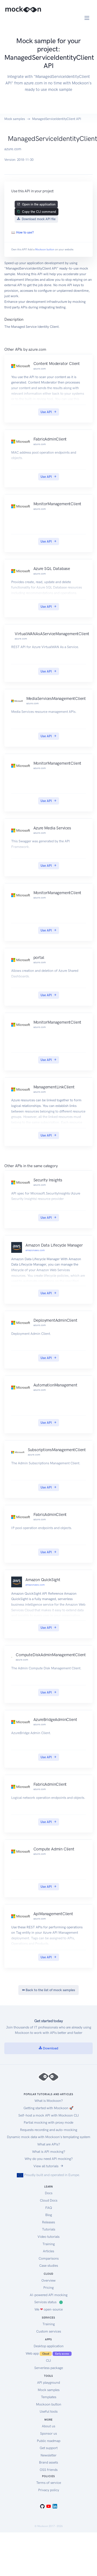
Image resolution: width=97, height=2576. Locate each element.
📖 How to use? (22, 232)
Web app (49, 2353)
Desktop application (49, 2346)
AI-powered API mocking (48, 2295)
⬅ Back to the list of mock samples (48, 1990)
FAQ (48, 2208)
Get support (49, 2448)
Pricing (48, 2288)
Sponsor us (48, 2433)
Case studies (48, 2265)
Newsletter (48, 2455)
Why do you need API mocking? (49, 2159)
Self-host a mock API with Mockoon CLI (48, 2115)
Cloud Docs (48, 2200)
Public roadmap (48, 2441)
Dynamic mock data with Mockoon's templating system (48, 2137)
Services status (48, 2302)
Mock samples (14, 119)
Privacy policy (48, 2490)
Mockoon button (44, 249)
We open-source (48, 2309)
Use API (49, 412)
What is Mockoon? (48, 2101)
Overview (48, 2280)
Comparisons (49, 2258)
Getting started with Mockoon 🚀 (48, 2108)
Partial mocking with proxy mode (48, 2122)
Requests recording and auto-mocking (48, 2130)
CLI (48, 2360)
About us (48, 2426)
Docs (48, 2193)
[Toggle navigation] (87, 18)
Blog (48, 2215)
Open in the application (36, 204)
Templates (48, 2397)
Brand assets (48, 2462)
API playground (48, 2382)
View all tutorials (48, 2166)
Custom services (48, 2331)
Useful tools (49, 2411)
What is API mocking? (48, 2152)
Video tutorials (48, 2237)
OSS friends (49, 2470)
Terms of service (48, 2483)
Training (48, 2244)
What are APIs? (48, 2144)
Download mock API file (36, 219)
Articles (48, 2251)
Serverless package (48, 2368)
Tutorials (48, 2229)
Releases (48, 2222)
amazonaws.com (35, 1250)
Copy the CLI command (36, 212)
